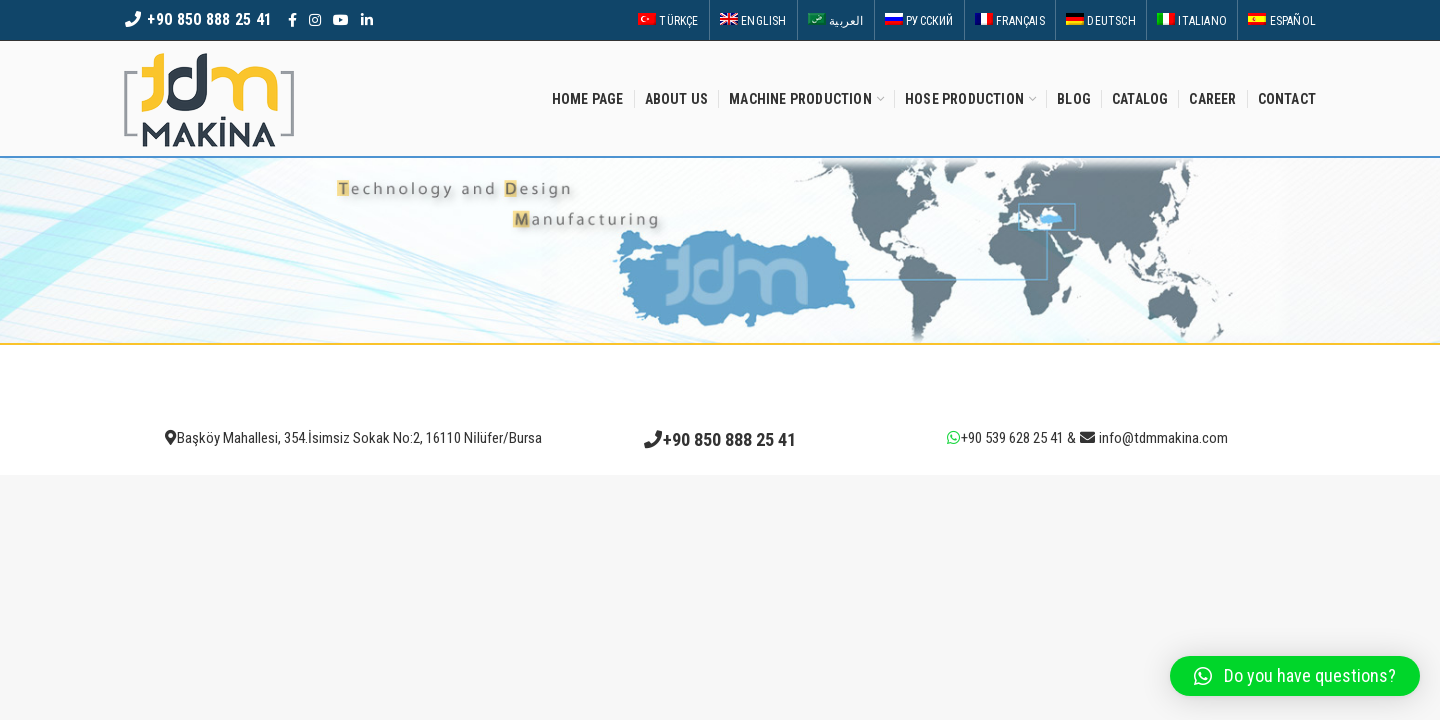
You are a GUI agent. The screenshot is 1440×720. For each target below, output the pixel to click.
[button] (1295, 676)
